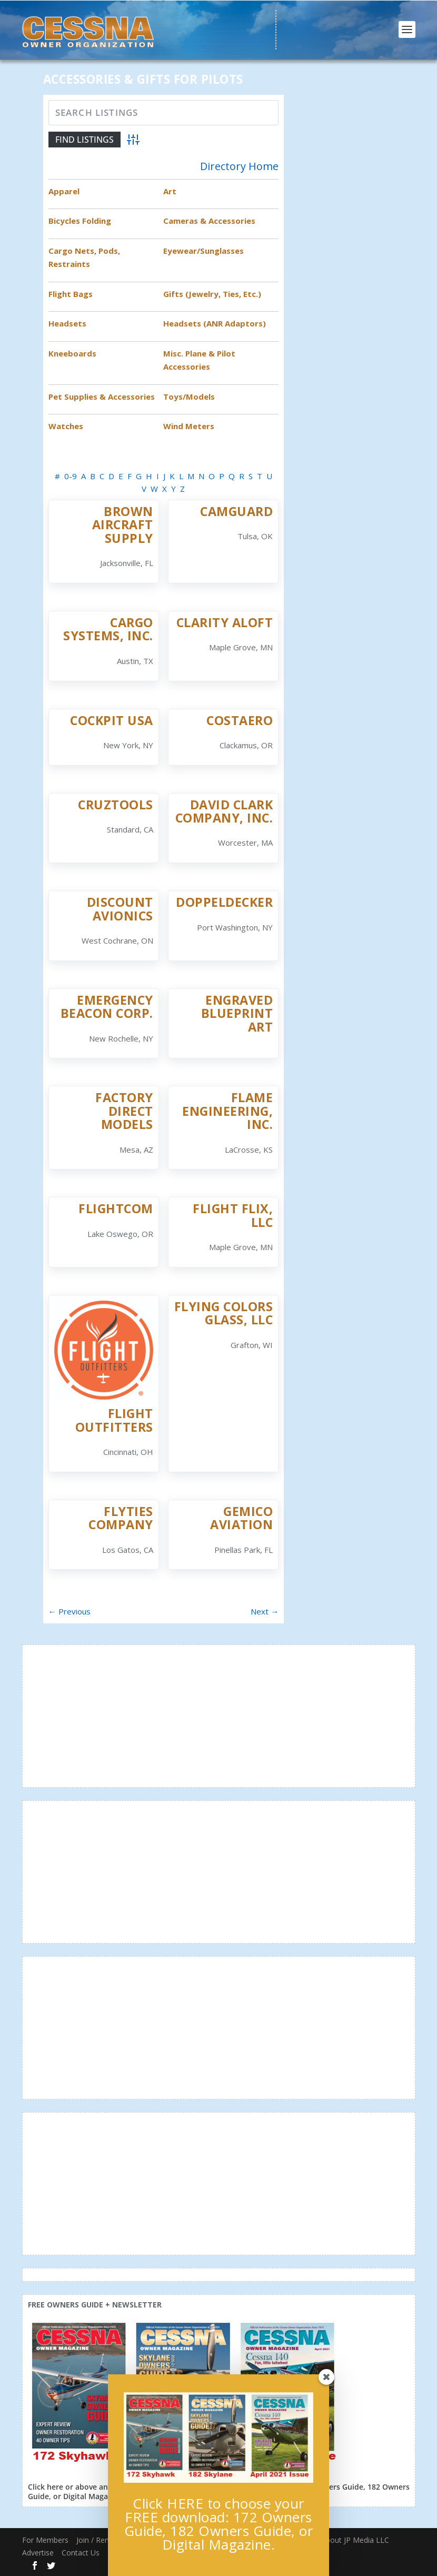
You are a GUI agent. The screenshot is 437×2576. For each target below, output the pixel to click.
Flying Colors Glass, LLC (223, 1313)
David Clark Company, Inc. (224, 811)
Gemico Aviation (241, 1518)
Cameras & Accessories (209, 220)
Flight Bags (70, 294)
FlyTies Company (120, 1518)
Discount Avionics (120, 909)
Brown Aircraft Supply (122, 525)
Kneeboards (72, 353)
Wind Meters (188, 426)
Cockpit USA (111, 720)
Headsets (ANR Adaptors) (214, 323)
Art (169, 191)
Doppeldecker (224, 902)
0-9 (70, 476)
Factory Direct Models (124, 1111)
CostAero (239, 720)
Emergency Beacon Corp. (107, 1007)
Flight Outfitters (114, 1420)
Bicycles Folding (79, 220)
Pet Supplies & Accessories (101, 396)
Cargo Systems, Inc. (108, 629)
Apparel (64, 191)
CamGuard (236, 511)
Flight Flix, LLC (233, 1215)
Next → (265, 1611)
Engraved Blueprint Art (237, 1013)
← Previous (69, 1611)
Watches (65, 426)
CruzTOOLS (115, 804)
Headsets (67, 323)
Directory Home (239, 166)
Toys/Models (189, 396)
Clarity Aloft (224, 622)
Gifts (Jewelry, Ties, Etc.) (212, 294)
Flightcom (115, 1208)
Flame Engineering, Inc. (227, 1111)
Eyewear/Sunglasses (203, 250)
